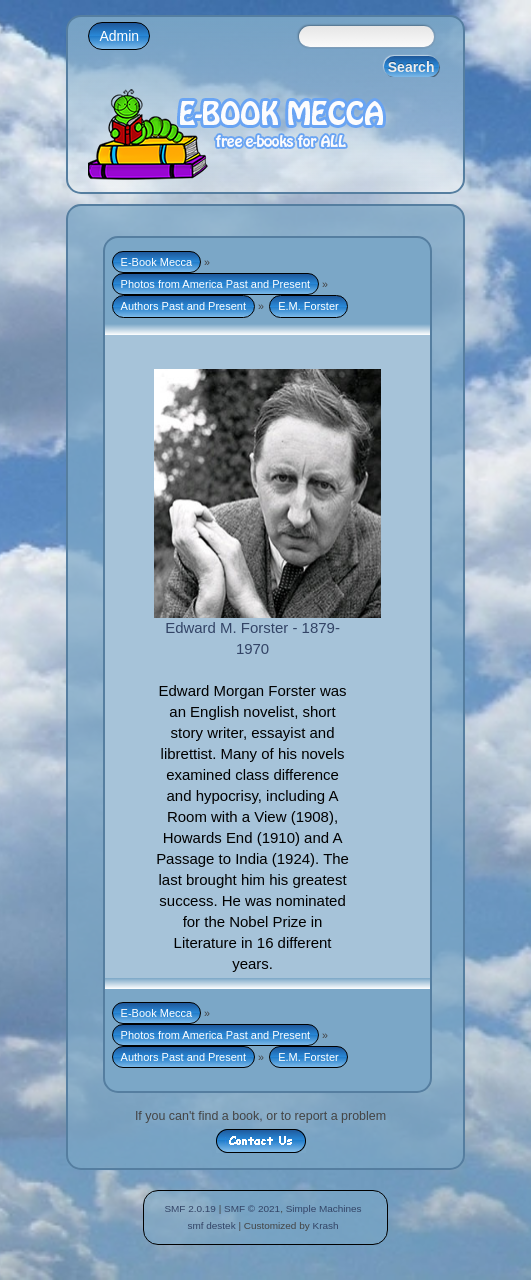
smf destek (211, 1225)
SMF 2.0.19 (190, 1208)
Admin (119, 36)
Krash (325, 1225)
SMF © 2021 (252, 1208)
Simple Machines (324, 1208)
